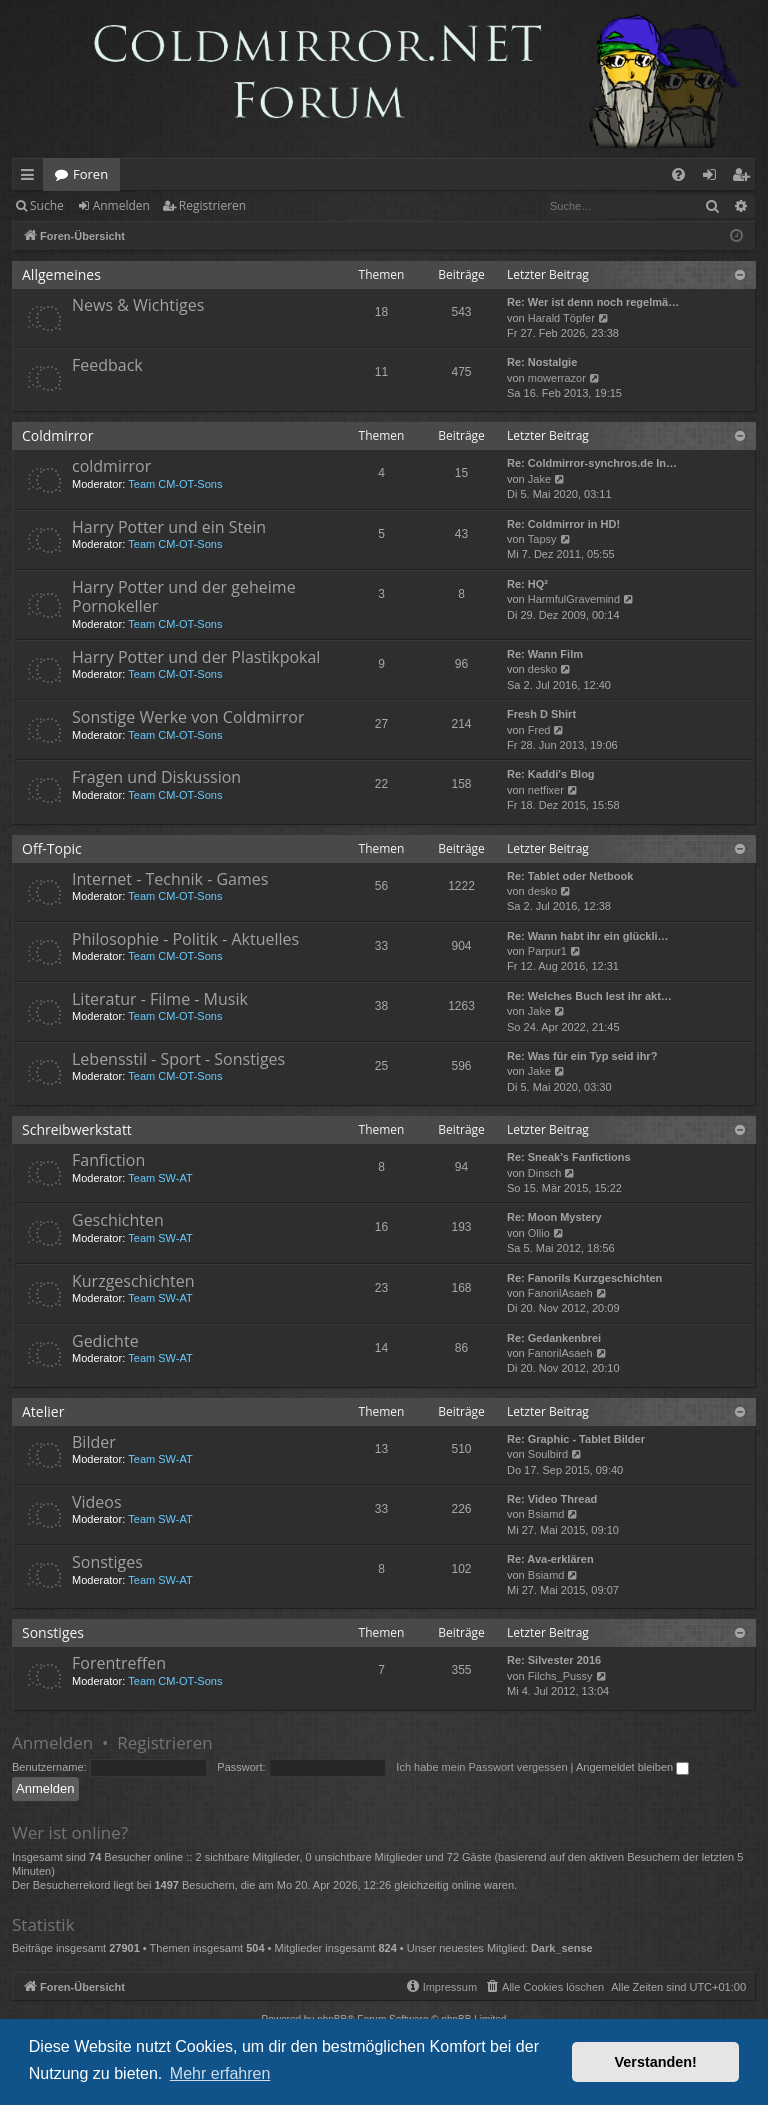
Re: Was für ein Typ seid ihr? (582, 1056)
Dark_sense (562, 1948)
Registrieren (212, 205)
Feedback (107, 365)
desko (542, 669)
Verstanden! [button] (656, 2062)
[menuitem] (678, 174)
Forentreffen (119, 1663)
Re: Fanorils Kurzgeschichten (584, 1278)
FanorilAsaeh (560, 1293)
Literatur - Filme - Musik (160, 999)
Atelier (43, 1411)
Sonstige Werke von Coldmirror (188, 717)
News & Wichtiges (138, 305)
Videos (97, 1502)
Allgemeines (61, 274)
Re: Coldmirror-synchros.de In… (592, 463)
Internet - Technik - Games (170, 879)
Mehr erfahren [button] (220, 2073)
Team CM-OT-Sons (175, 484)
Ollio (539, 1233)
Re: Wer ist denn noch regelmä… (593, 302)
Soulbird (548, 1454)
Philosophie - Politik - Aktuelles (185, 939)
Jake (539, 479)
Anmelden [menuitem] (715, 178)
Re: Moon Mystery (554, 1217)
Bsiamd (546, 1514)
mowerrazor (557, 378)
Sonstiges (107, 1562)
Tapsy (542, 539)
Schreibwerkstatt (77, 1129)
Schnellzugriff (31, 178)
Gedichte (105, 1341)
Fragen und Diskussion (156, 777)
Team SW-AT (160, 1178)
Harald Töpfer (561, 318)
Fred (539, 730)
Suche (47, 205)
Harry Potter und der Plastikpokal (196, 657)
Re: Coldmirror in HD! (563, 524)
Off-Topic (52, 848)
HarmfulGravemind (574, 599)
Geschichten (118, 1220)
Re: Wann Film (545, 654)
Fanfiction (108, 1160)
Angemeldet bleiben (632, 1767)
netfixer (546, 790)
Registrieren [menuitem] (745, 178)
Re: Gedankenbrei (554, 1338)
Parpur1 (547, 951)
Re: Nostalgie (542, 362)
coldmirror (111, 466)
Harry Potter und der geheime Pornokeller (184, 596)
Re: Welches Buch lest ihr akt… (589, 996)
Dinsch (545, 1173)
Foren (90, 174)
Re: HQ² (527, 584)
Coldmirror (57, 435)
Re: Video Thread (552, 1499)
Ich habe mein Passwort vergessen (481, 1767)
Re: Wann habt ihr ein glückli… (588, 936)
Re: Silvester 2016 (554, 1660)
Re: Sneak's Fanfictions (569, 1157)
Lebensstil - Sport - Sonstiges (178, 1059)
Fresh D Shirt (541, 714)
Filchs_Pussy (560, 1676)
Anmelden (121, 205)
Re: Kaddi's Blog (551, 774)
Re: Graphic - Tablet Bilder (576, 1439)
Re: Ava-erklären (550, 1559)
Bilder (94, 1442)
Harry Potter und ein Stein (169, 527)
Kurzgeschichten (133, 1281)
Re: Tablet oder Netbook (570, 876)
